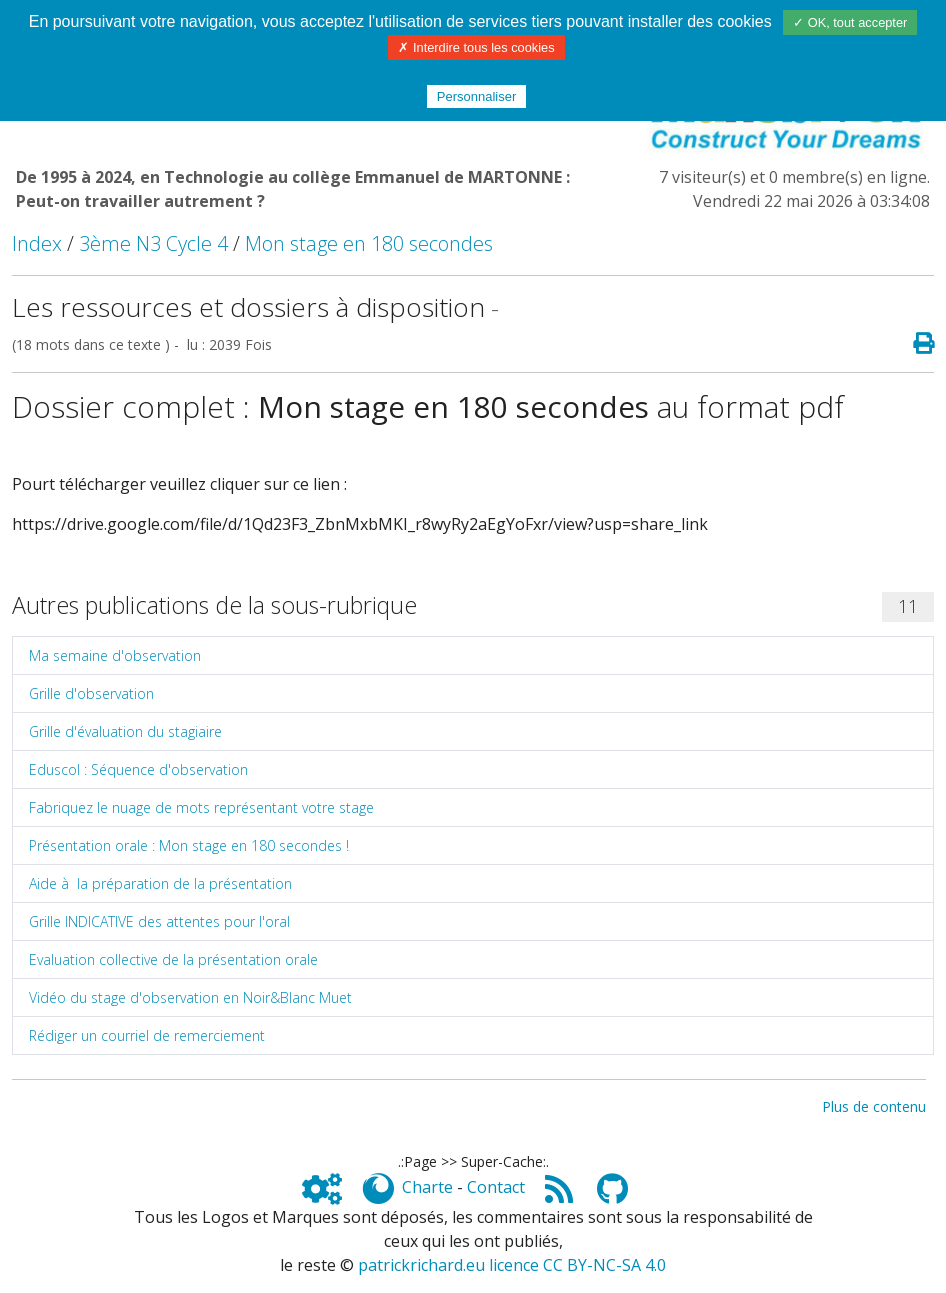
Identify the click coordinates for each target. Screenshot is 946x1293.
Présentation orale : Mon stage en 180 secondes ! (189, 845)
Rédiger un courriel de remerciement (147, 1035)
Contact (496, 1187)
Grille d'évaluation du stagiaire (125, 731)
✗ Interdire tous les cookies (476, 47)
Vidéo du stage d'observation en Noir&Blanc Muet (190, 997)
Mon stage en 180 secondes (369, 243)
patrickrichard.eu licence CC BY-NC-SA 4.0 (512, 1265)
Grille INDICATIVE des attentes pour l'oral (159, 921)
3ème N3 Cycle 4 (153, 243)
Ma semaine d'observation (115, 655)
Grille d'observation (91, 693)
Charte (427, 1187)
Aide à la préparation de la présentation (160, 883)
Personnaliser (477, 96)
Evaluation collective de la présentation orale (173, 959)
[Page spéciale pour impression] (915, 344)
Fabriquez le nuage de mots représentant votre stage (201, 807)
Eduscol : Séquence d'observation (138, 769)
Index (37, 243)
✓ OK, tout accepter (850, 22)
